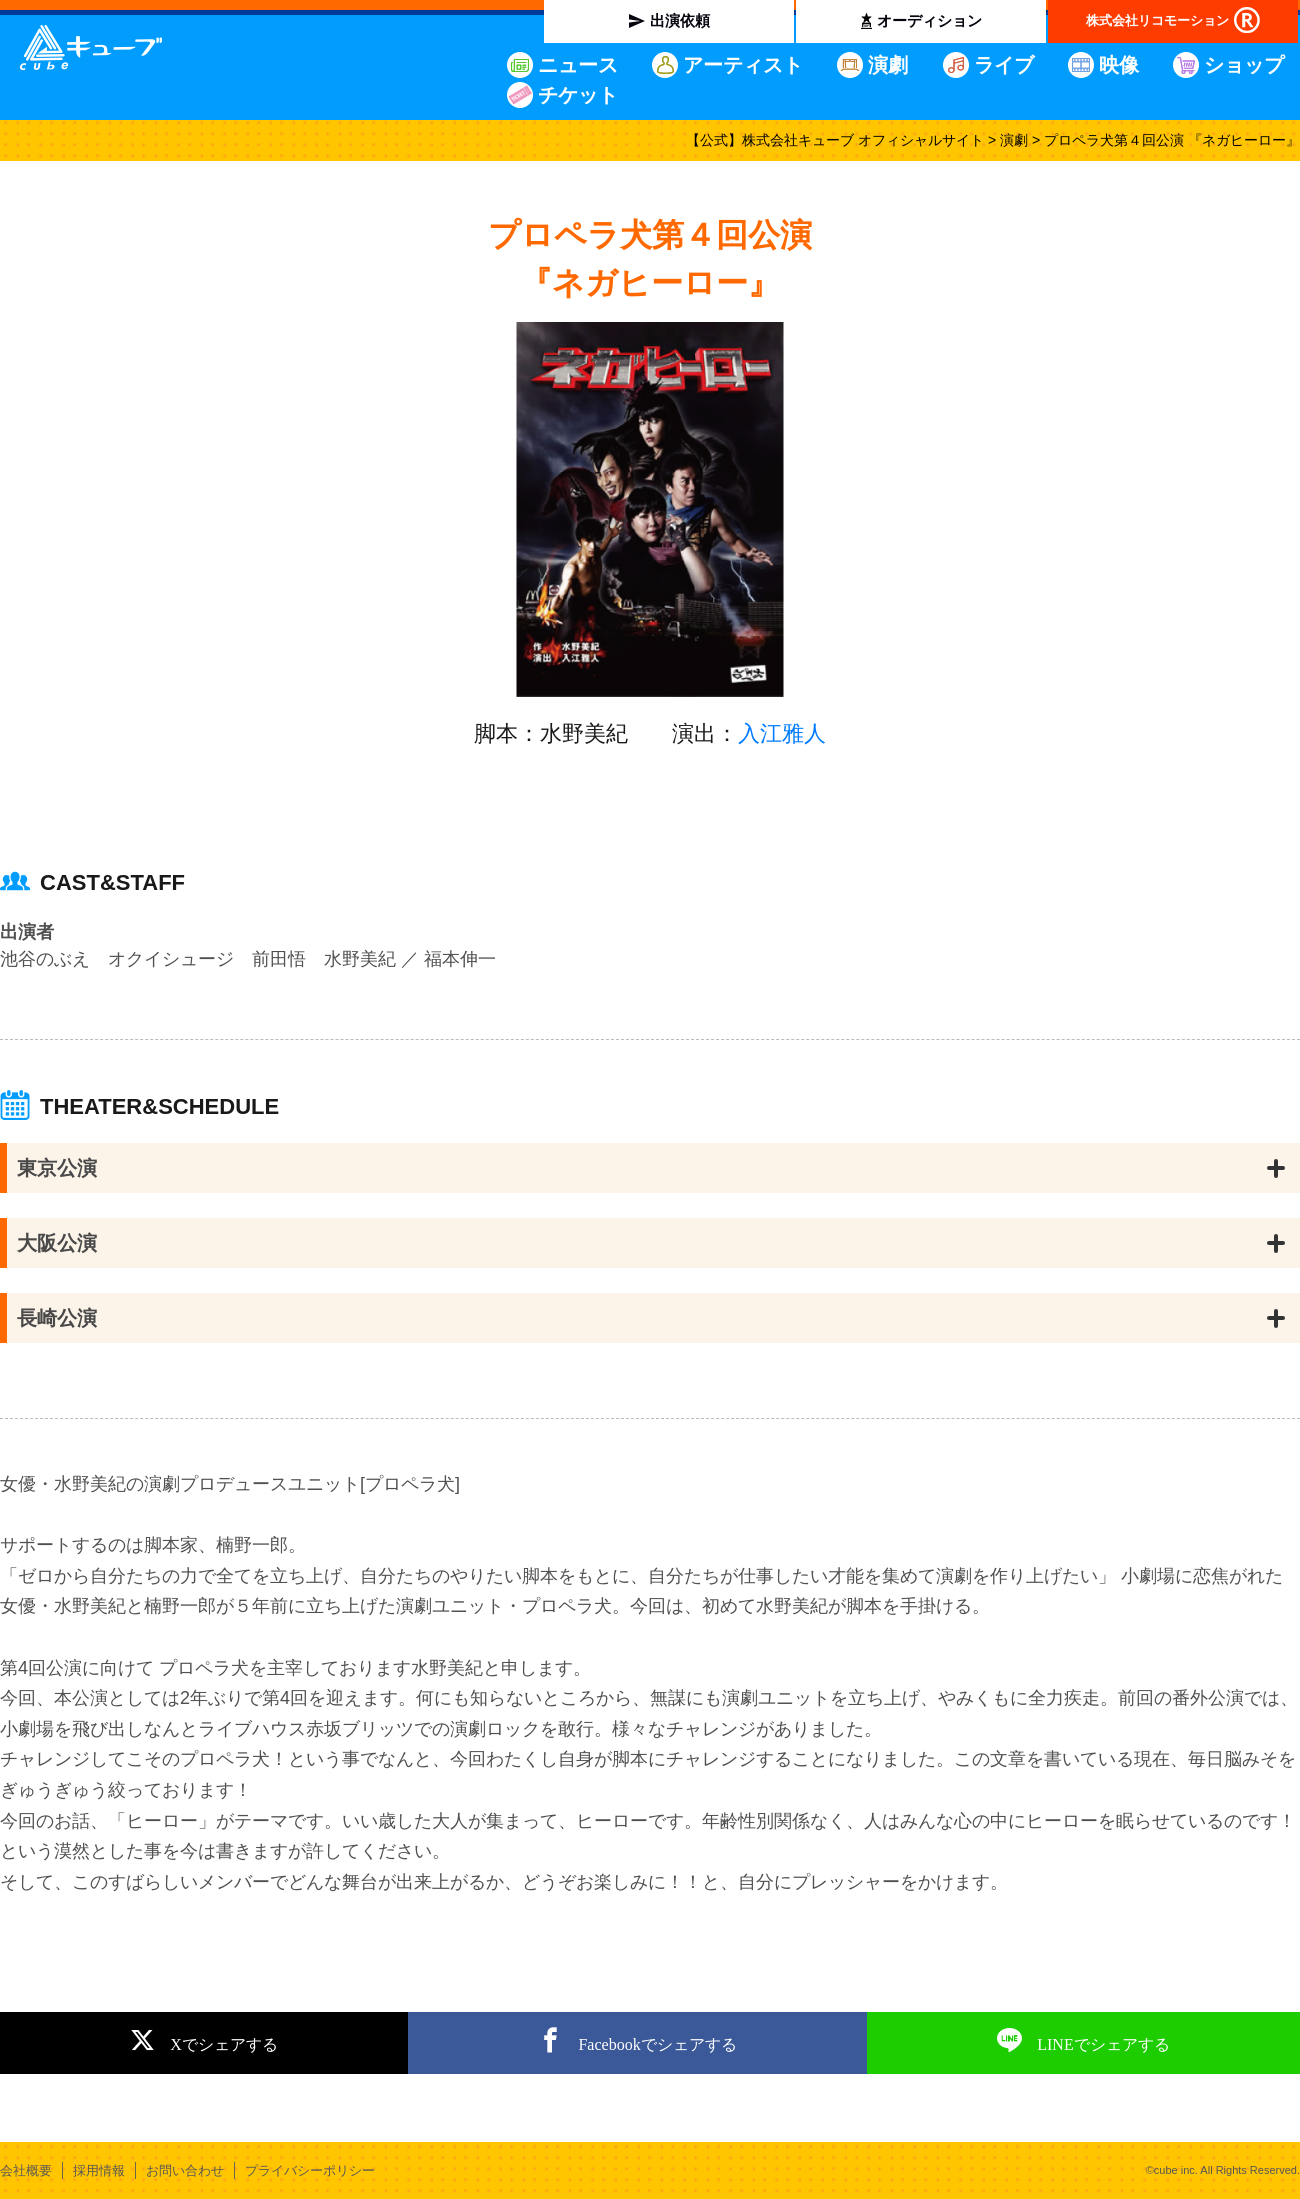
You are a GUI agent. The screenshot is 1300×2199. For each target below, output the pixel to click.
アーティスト (743, 65)
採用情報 (99, 2170)
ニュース (578, 65)
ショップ (1244, 65)
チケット (578, 95)
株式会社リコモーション (1157, 20)
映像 (1119, 65)
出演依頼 (680, 20)
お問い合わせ (185, 2170)
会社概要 (26, 2170)
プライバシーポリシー (310, 2170)
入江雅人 (782, 733)
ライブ (1004, 65)
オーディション (929, 20)
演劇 (888, 65)
